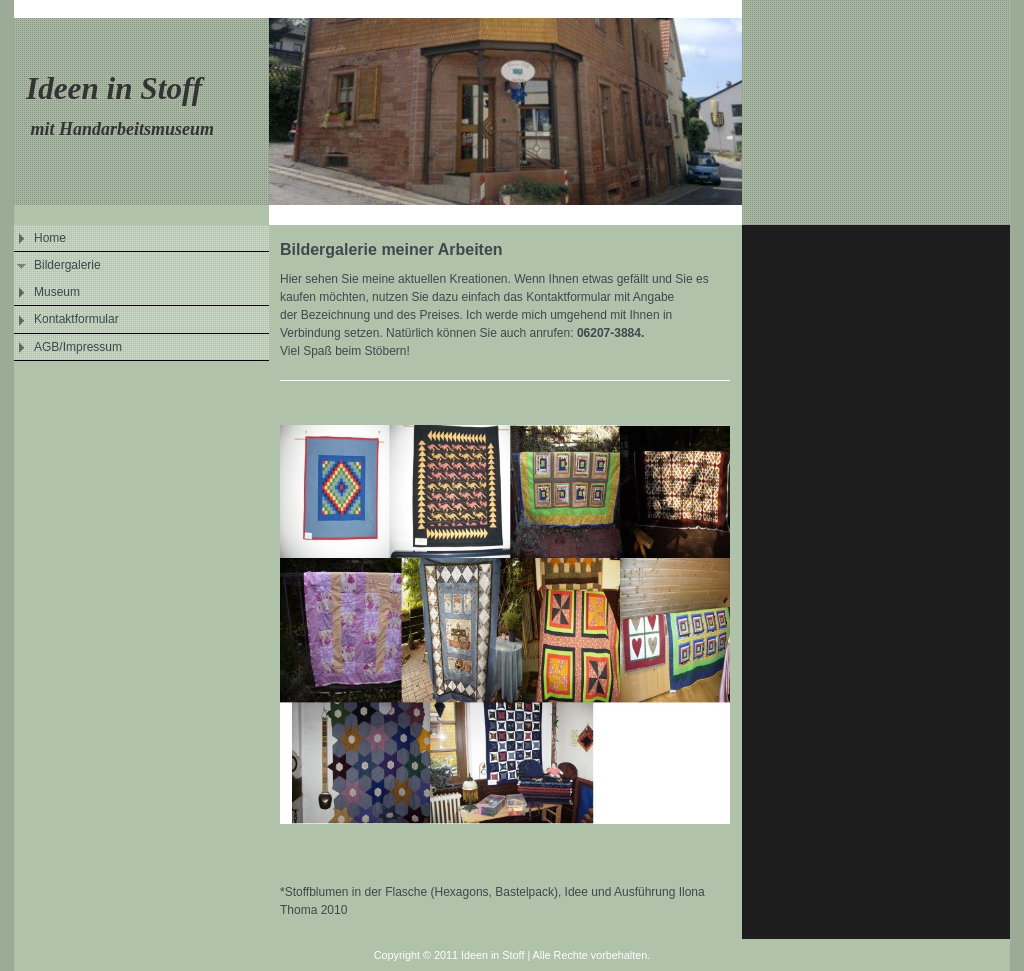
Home (50, 238)
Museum (57, 292)
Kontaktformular (76, 319)
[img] (512, 112)
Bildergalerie (67, 265)
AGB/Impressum (78, 347)
